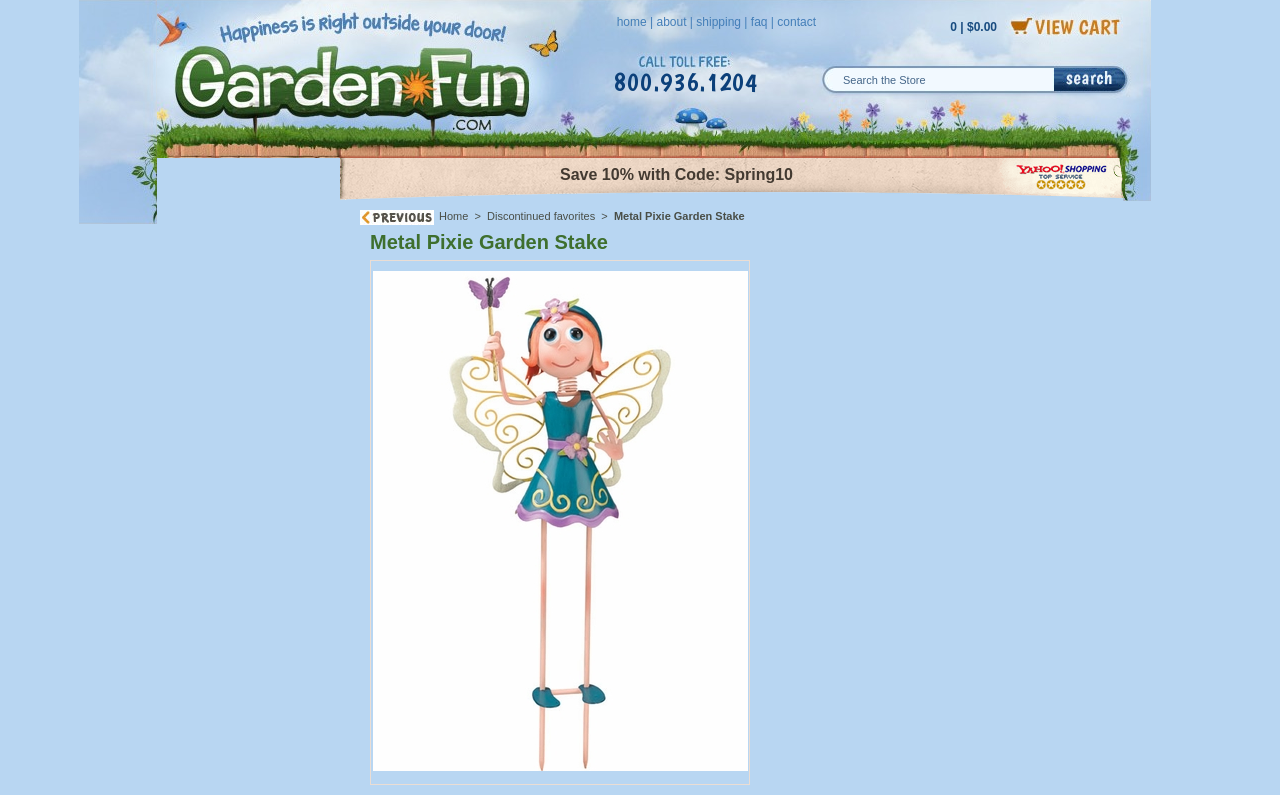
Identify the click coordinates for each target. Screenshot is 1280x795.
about (671, 22)
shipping (718, 22)
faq (759, 22)
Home (453, 216)
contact (796, 22)
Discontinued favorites (541, 216)
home (632, 22)
